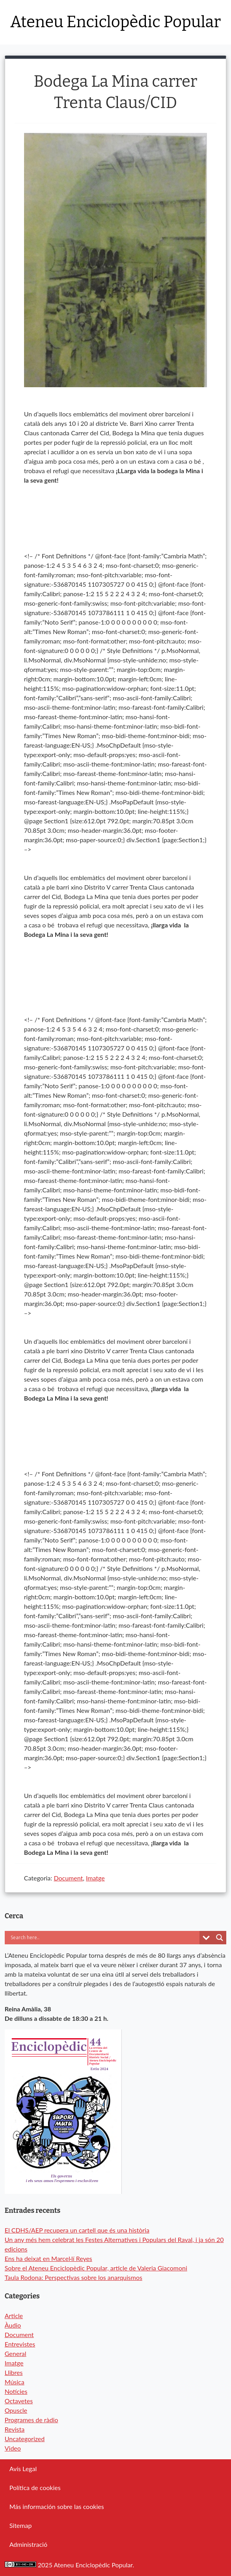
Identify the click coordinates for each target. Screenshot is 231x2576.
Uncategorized (25, 2438)
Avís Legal (23, 2468)
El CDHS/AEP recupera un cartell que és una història (77, 2230)
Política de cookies (35, 2487)
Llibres (14, 2372)
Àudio (13, 2325)
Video (13, 2448)
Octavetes (19, 2400)
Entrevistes (20, 2344)
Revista (15, 2429)
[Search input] (89, 1937)
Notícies (16, 2391)
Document (68, 1878)
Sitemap (20, 2525)
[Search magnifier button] (219, 1937)
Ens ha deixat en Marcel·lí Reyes (48, 2258)
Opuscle (16, 2410)
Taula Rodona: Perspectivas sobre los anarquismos (73, 2277)
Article (14, 2315)
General (15, 2353)
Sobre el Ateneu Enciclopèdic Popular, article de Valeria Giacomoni (96, 2268)
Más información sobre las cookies (56, 2506)
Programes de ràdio (31, 2419)
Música (14, 2382)
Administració (28, 2544)
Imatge (95, 1878)
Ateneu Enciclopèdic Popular (115, 22)
